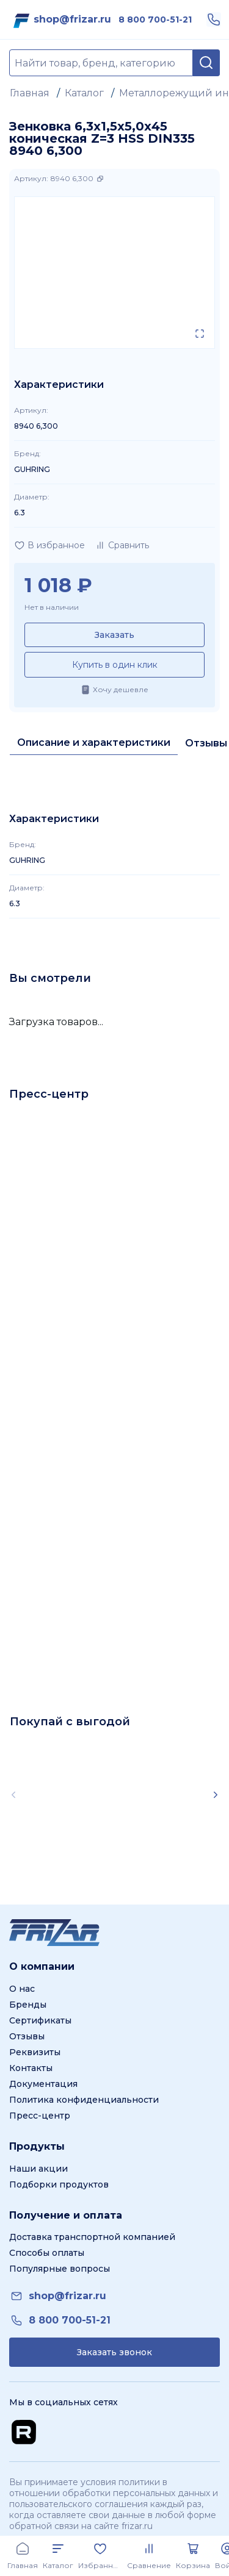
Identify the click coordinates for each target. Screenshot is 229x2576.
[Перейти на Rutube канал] (23, 2432)
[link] (72, 19)
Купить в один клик (115, 664)
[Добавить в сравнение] (122, 545)
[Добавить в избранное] (49, 545)
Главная (29, 93)
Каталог (84, 93)
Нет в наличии (51, 607)
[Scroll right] (216, 1795)
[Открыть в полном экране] (199, 333)
